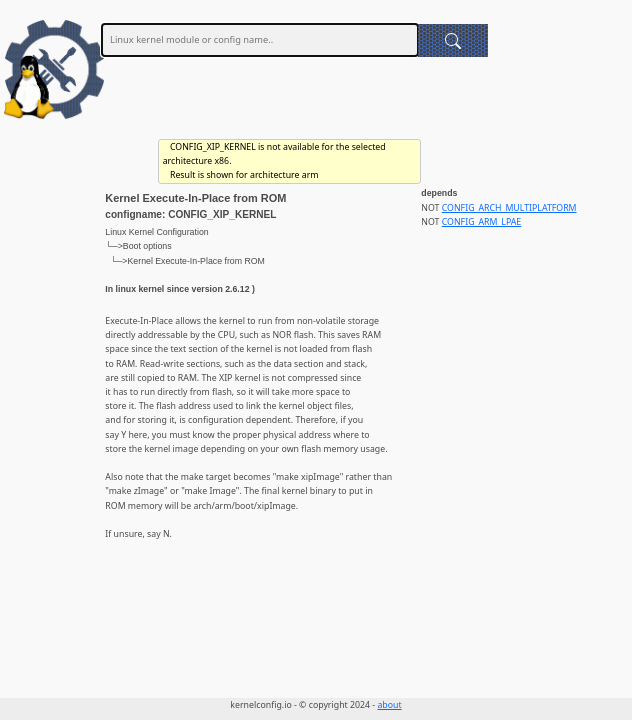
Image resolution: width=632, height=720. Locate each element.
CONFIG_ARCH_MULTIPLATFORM (509, 208)
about (389, 705)
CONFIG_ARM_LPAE (482, 222)
